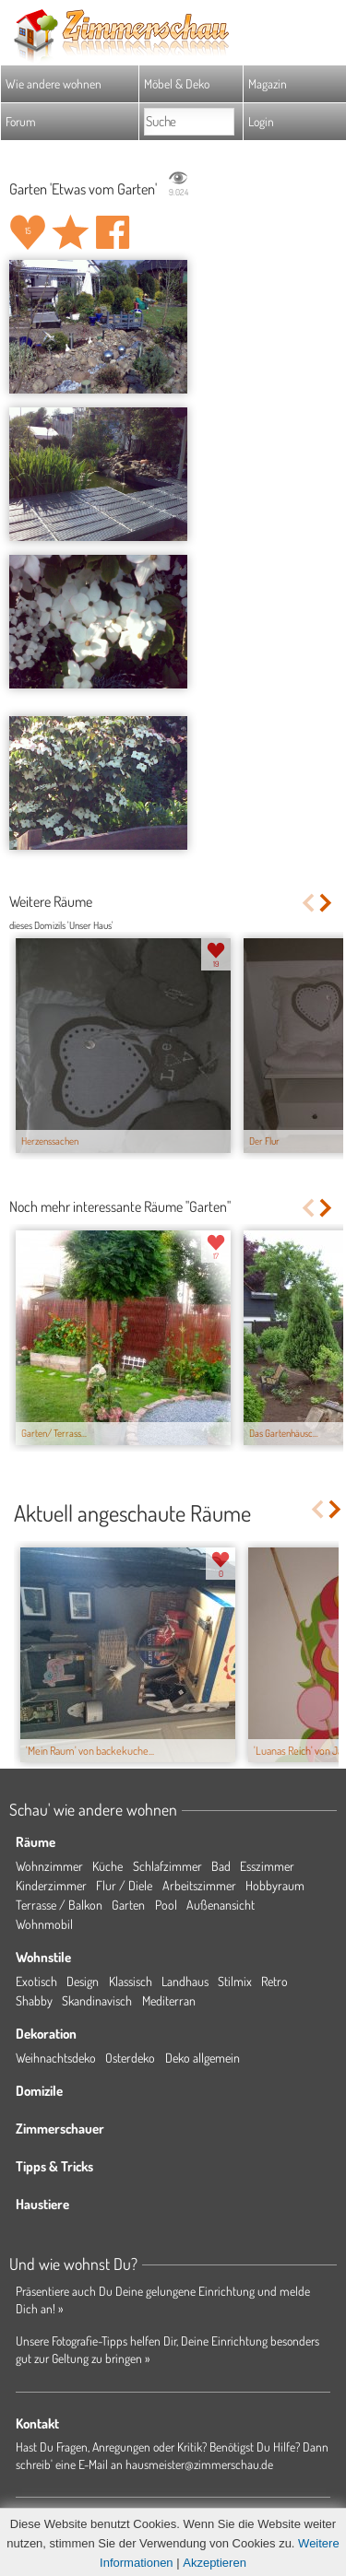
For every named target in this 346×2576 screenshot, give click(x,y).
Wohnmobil (44, 1924)
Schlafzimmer (167, 1866)
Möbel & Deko (176, 83)
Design (82, 1981)
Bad (221, 1866)
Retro (274, 1981)
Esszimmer (267, 1866)
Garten (128, 1904)
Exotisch (36, 1981)
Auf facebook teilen (112, 232)
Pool (166, 1904)
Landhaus (185, 1981)
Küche (107, 1866)
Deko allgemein (202, 2057)
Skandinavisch (97, 2000)
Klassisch (130, 1981)
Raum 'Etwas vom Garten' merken (70, 232)
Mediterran (169, 2000)
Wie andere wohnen (53, 83)
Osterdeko (130, 2057)
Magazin (267, 83)
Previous (307, 902)
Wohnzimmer (49, 1866)
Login (261, 121)
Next (327, 902)
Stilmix (235, 1981)
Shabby (34, 2000)
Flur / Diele (124, 1885)
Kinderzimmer (51, 1885)
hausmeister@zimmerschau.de (199, 2464)
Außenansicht (220, 1904)
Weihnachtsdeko (56, 2057)
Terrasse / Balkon (59, 1904)
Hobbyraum (274, 1885)
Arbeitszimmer (199, 1885)
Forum (21, 121)
